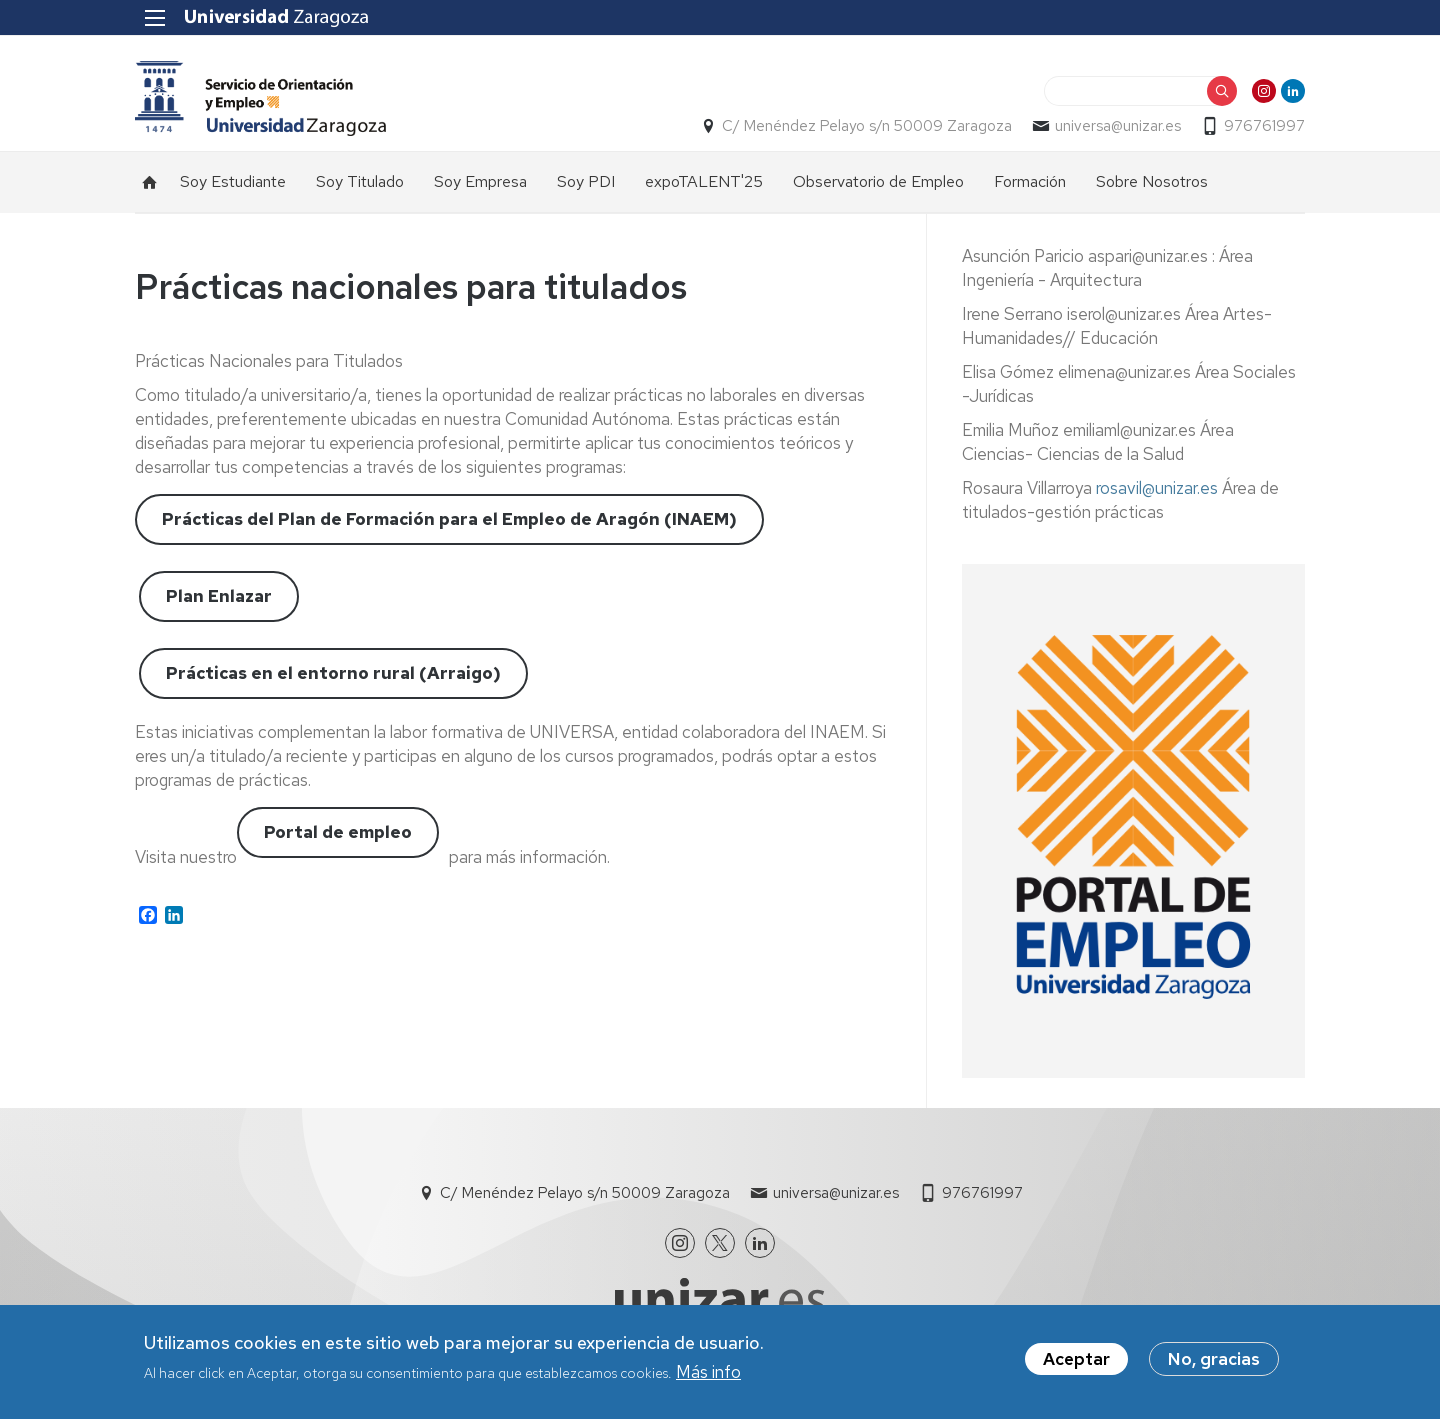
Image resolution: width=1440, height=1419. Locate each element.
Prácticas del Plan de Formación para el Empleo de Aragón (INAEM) (449, 519)
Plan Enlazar (219, 596)
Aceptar (1076, 1362)
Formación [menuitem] (1030, 181)
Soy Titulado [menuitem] (360, 181)
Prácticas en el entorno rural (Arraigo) (333, 673)
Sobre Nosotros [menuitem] (1152, 181)
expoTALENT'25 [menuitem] (704, 181)
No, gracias (1214, 1362)
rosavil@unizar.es (1157, 488)
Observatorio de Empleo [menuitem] (878, 181)
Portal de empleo (338, 832)
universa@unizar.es (1118, 126)
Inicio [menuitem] (150, 182)
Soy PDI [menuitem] (586, 181)
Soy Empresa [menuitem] (480, 181)
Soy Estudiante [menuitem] (233, 181)
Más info (708, 1375)
